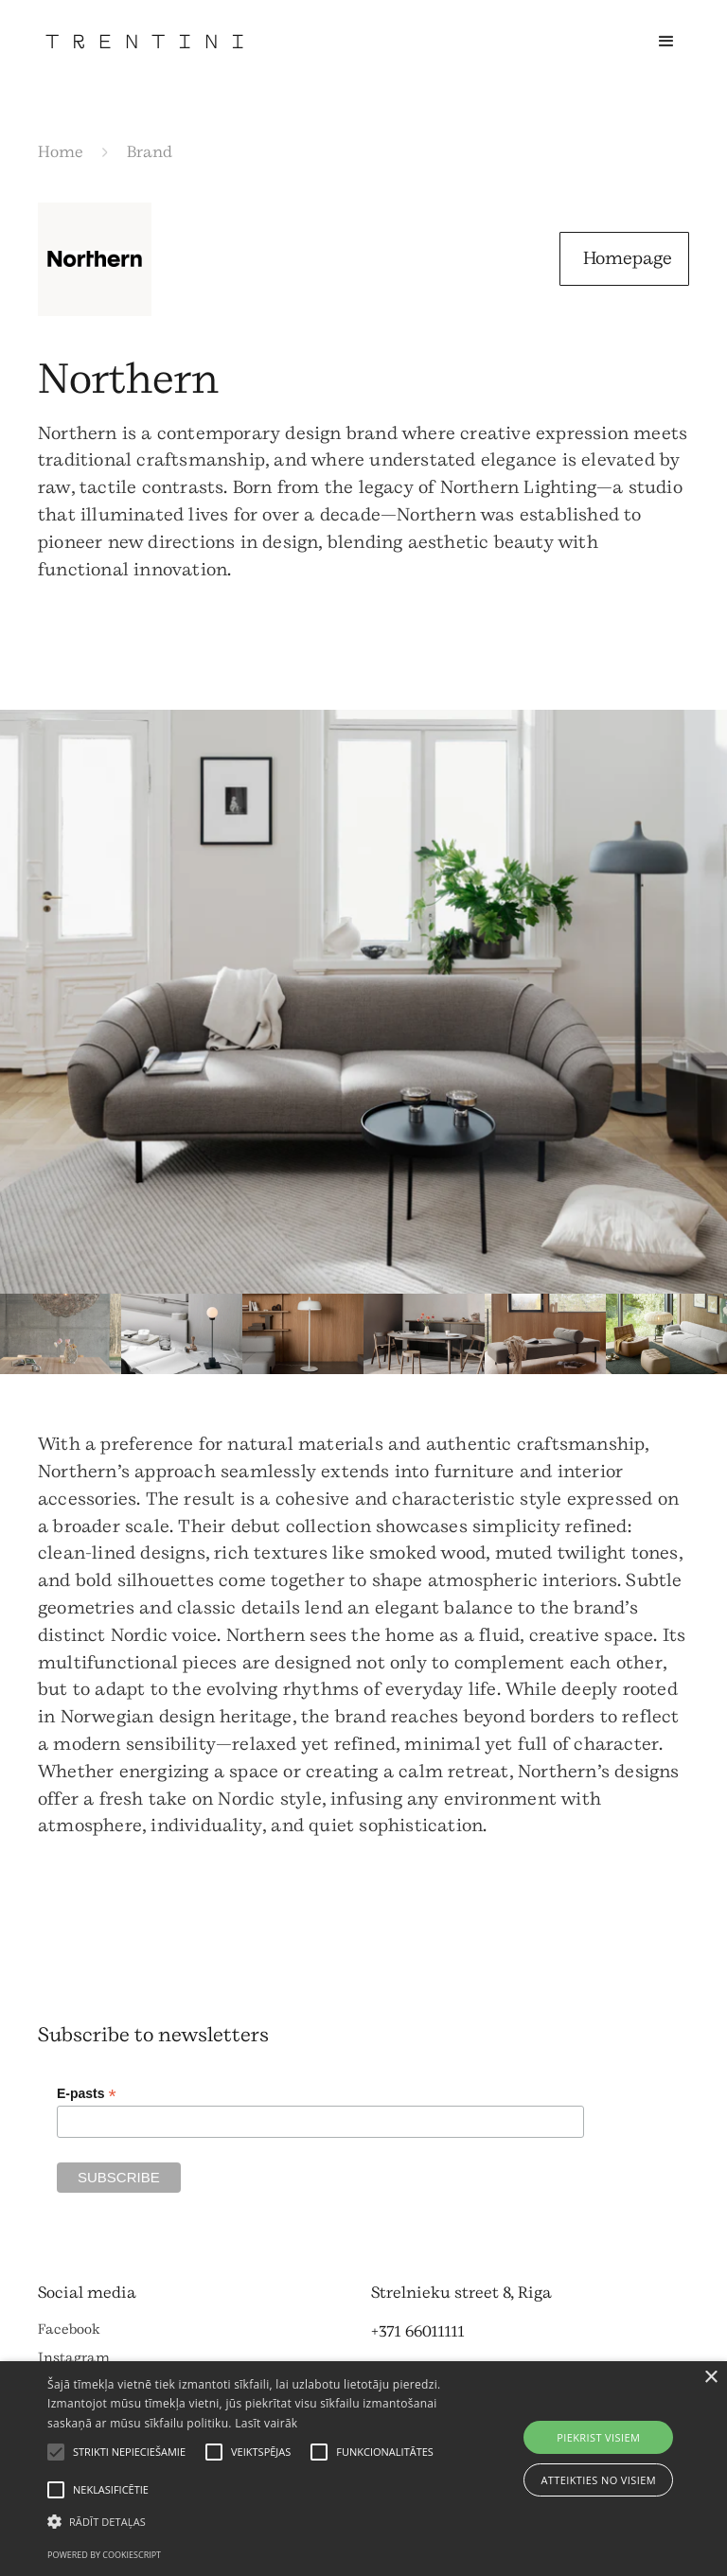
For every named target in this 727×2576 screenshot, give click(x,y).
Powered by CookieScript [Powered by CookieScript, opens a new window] (104, 2555)
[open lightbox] (363, 1002)
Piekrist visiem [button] (598, 2437)
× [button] (710, 2378)
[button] (666, 41)
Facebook (69, 2329)
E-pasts (86, 2094)
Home (60, 152)
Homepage (627, 258)
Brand (149, 152)
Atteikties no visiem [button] (598, 2480)
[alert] (363, 2468)
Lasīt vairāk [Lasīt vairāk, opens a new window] (266, 2423)
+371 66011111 (418, 2331)
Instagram (74, 2358)
